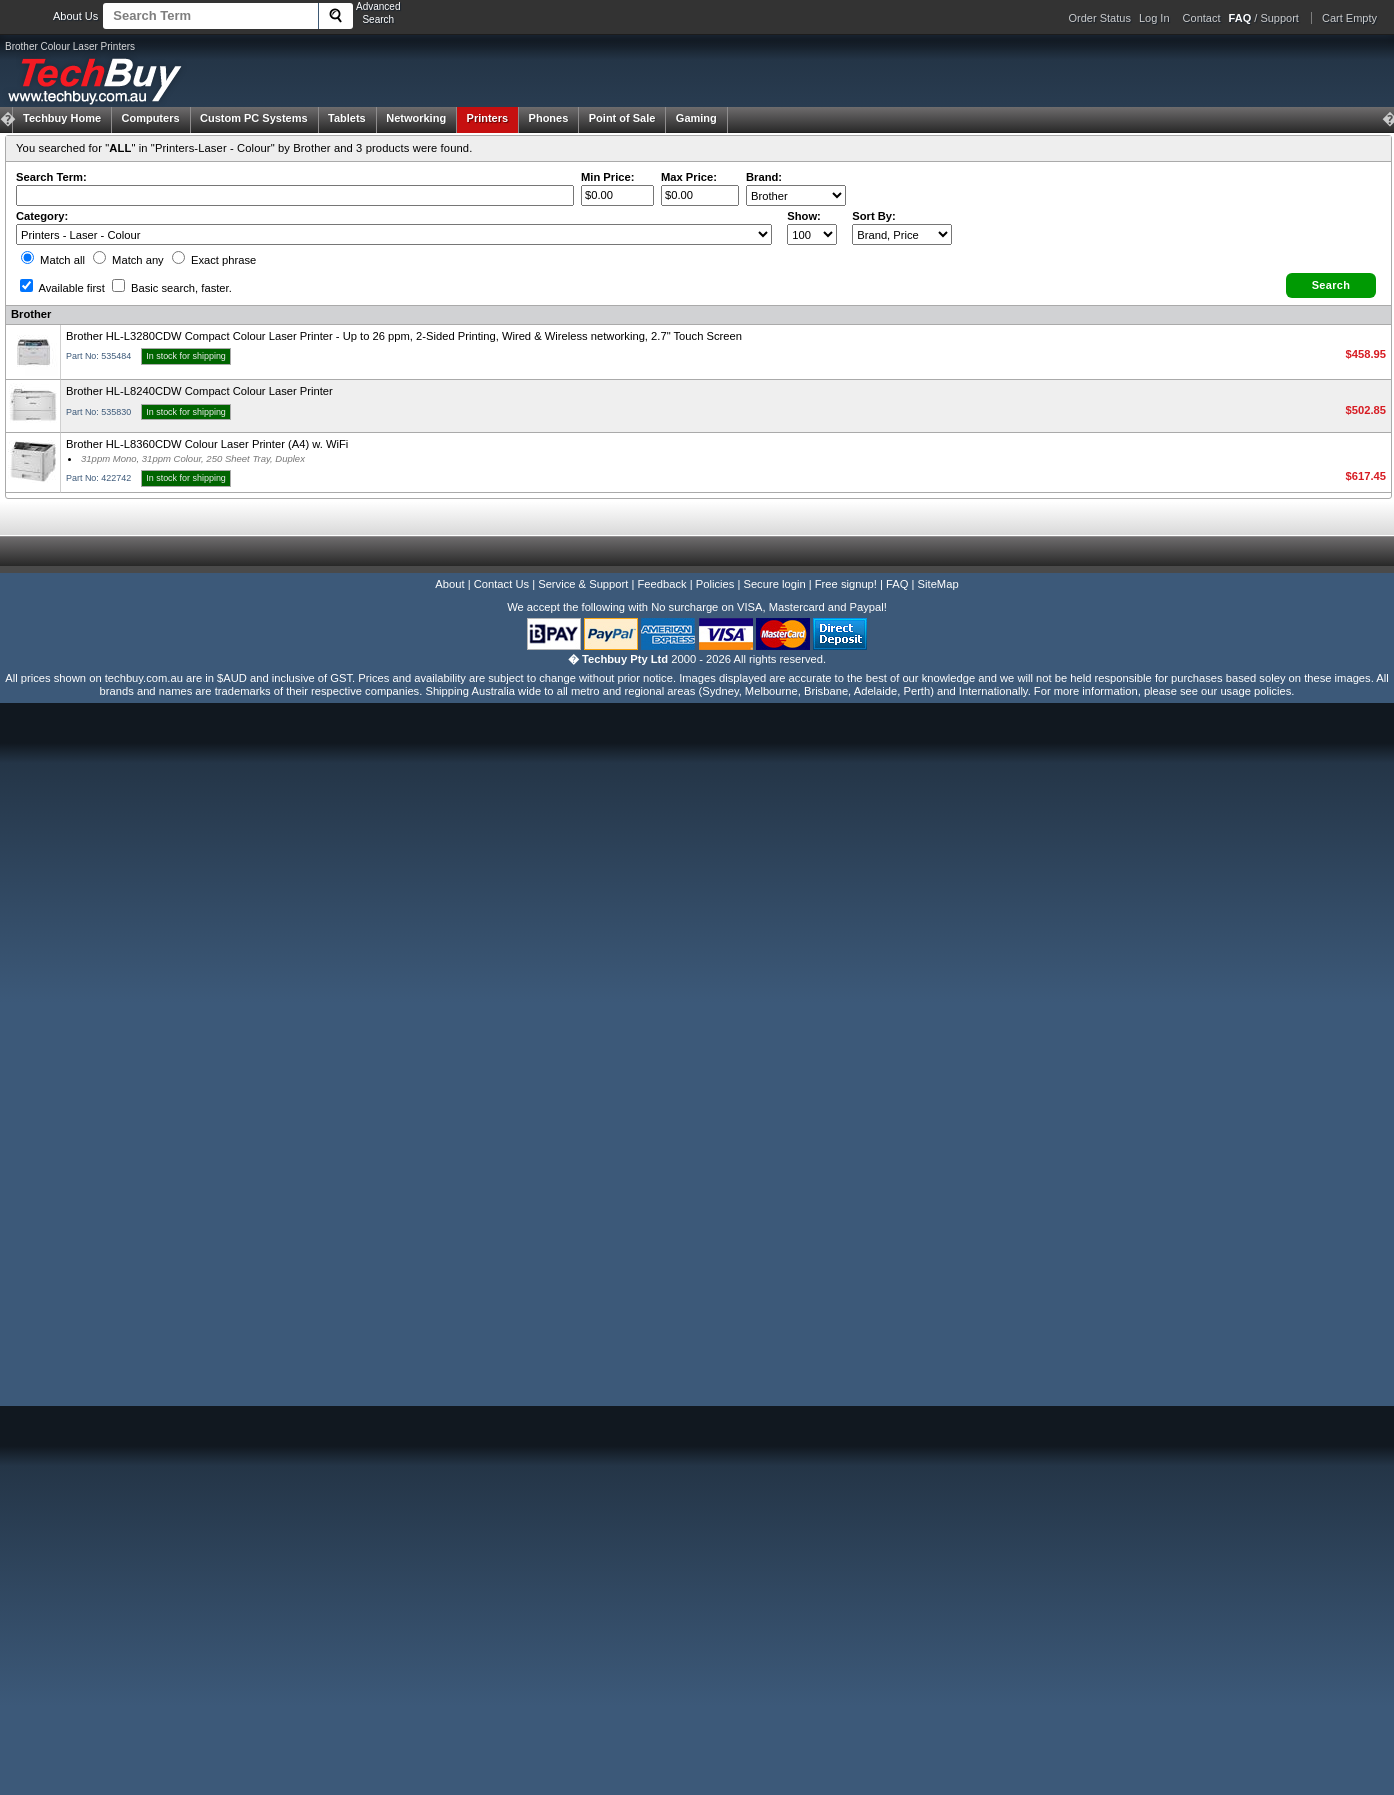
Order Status (1100, 18)
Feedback (661, 584)
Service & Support (583, 584)
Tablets (347, 118)
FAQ (897, 584)
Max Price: (689, 177)
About (449, 584)
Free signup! (846, 584)
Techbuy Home (62, 118)
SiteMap (938, 584)
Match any (128, 260)
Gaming (696, 118)
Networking (416, 118)
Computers (150, 118)
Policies (715, 584)
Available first (62, 288)
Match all (53, 260)
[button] (1331, 285)
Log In (1154, 18)
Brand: (764, 177)
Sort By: (874, 216)
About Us (75, 16)
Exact (214, 260)
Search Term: (51, 177)
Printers (488, 118)
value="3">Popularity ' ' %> (902, 234)
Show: (804, 216)
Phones (549, 118)
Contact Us (501, 584)
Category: (42, 216)
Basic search (172, 288)
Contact (1202, 18)
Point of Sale (622, 118)
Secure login (774, 584)
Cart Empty (1349, 18)
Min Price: (607, 177)
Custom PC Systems (254, 118)
